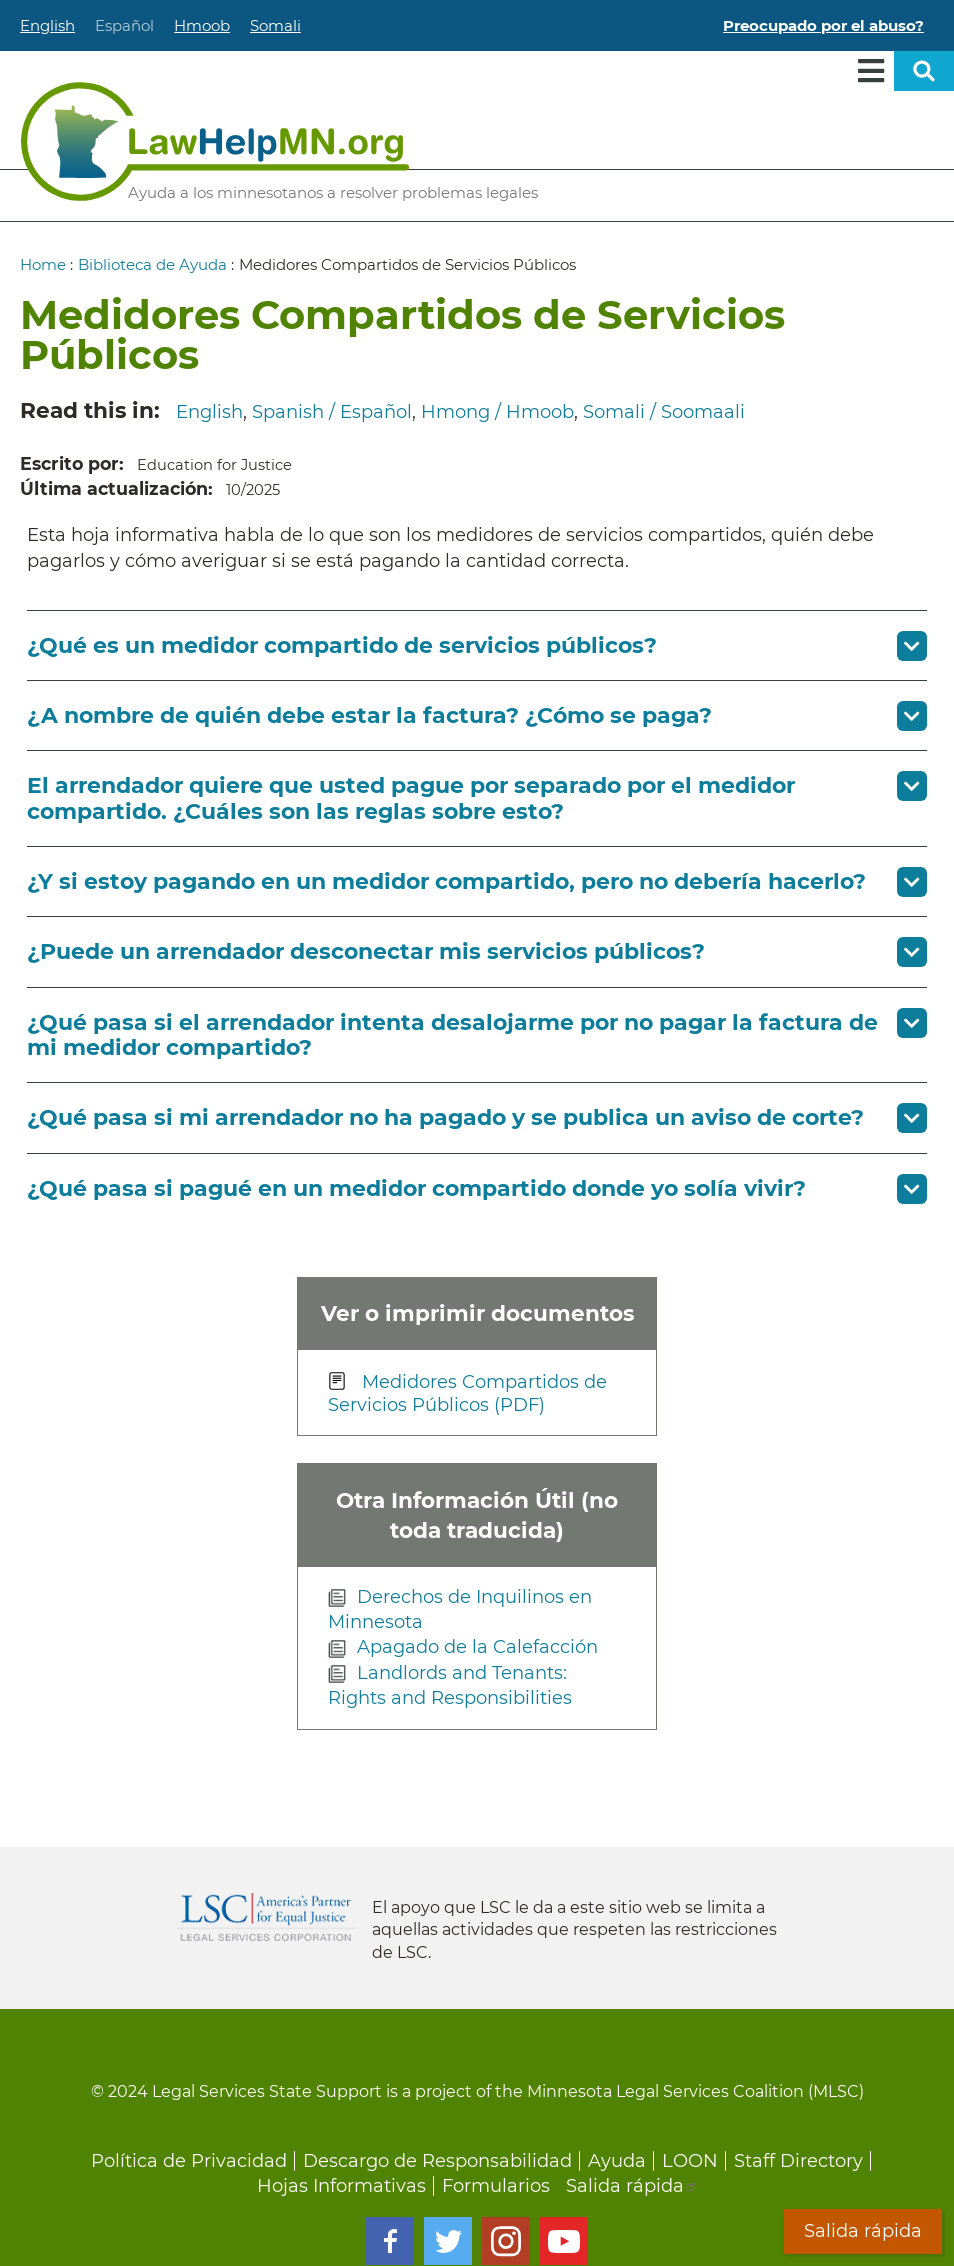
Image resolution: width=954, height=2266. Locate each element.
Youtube (564, 2241)
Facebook (390, 2241)
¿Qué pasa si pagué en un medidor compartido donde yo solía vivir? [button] (416, 1188)
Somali (275, 25)
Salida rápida (632, 2186)
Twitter (448, 2241)
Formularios (496, 2186)
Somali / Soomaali (664, 412)
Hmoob (202, 25)
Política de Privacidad (189, 2161)
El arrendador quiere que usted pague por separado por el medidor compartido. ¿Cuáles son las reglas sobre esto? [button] (411, 798)
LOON (690, 2161)
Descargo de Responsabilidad (437, 2161)
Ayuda (617, 2161)
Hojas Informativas (341, 2186)
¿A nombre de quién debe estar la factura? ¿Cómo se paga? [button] (369, 715)
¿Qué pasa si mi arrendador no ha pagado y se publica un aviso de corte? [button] (445, 1117)
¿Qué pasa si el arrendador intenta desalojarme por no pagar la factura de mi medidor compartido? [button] (452, 1035)
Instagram (506, 2241)
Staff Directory (798, 2161)
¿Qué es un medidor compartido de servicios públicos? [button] (342, 645)
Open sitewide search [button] (924, 71)
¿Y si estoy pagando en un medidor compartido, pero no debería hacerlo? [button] (446, 881)
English (47, 25)
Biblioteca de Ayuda (152, 264)
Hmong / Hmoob (497, 412)
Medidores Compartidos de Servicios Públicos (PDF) (467, 1394)
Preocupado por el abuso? (823, 25)
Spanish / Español (332, 412)
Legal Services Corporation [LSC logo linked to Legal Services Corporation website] (266, 1917)
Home (43, 264)
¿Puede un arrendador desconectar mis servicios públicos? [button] (366, 951)
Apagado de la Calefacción (477, 1647)
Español (124, 25)
